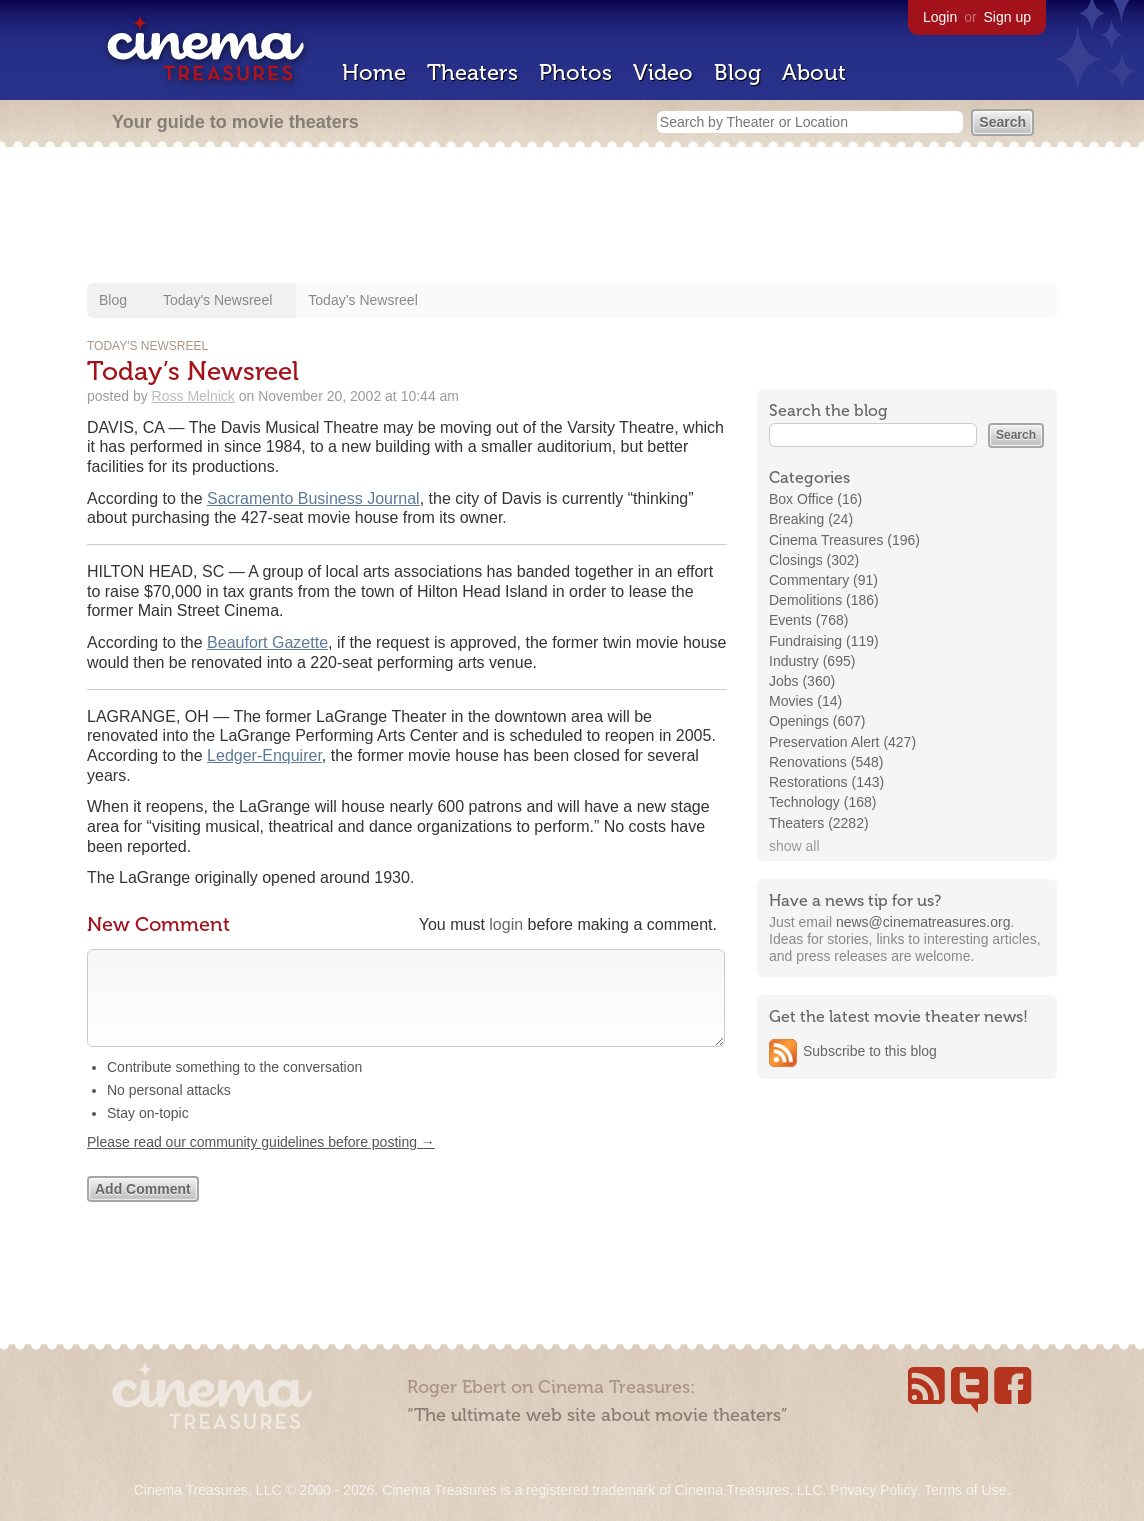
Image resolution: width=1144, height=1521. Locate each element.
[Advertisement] (572, 217)
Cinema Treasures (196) (844, 540)
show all (794, 846)
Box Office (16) (815, 499)
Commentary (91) (823, 580)
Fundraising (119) (824, 641)
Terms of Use (965, 1490)
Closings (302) (814, 560)
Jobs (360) (802, 681)
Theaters (472, 72)
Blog (737, 72)
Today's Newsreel (217, 300)
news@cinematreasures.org (923, 922)
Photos (575, 72)
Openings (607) (817, 721)
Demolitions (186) (824, 600)
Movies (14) (805, 701)
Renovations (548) (826, 762)
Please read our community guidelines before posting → (261, 1162)
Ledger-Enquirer (264, 755)
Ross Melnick (193, 396)
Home (374, 72)
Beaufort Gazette (267, 642)
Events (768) (808, 620)
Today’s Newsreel (362, 300)
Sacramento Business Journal (313, 498)
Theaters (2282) (819, 823)
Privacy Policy (873, 1490)
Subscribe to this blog (870, 1051)
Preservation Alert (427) (842, 742)
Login (940, 17)
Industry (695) (812, 661)
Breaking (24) (811, 519)
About (814, 72)
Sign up (1007, 17)
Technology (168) (822, 802)
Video (663, 72)
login (506, 924)
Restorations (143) (826, 782)
